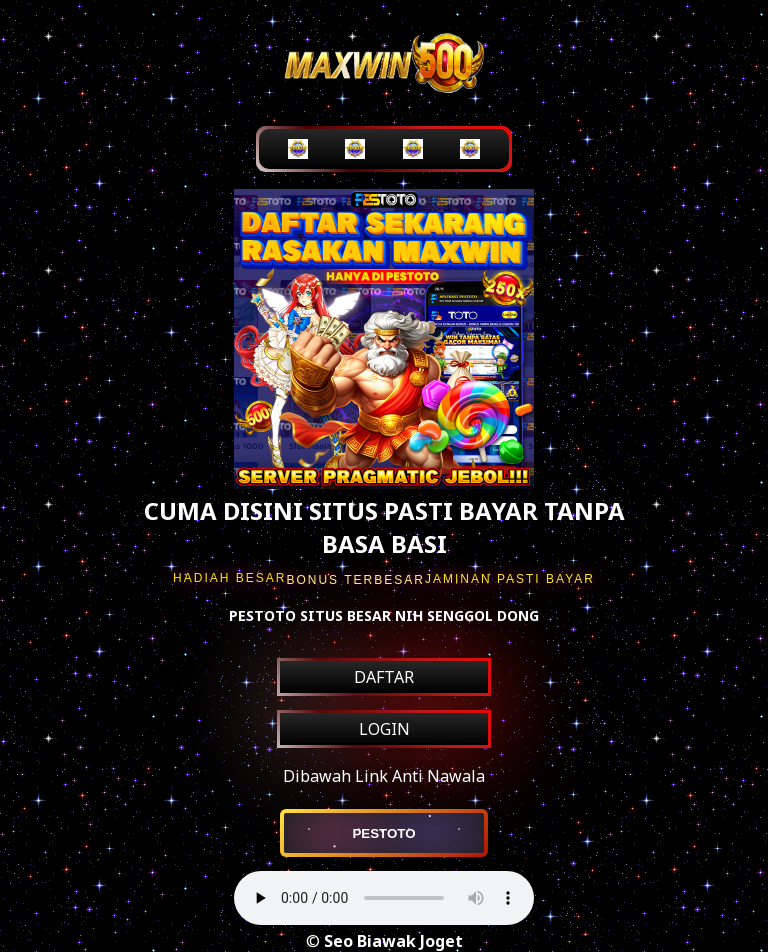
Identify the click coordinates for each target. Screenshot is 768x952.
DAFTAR (384, 677)
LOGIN (384, 729)
